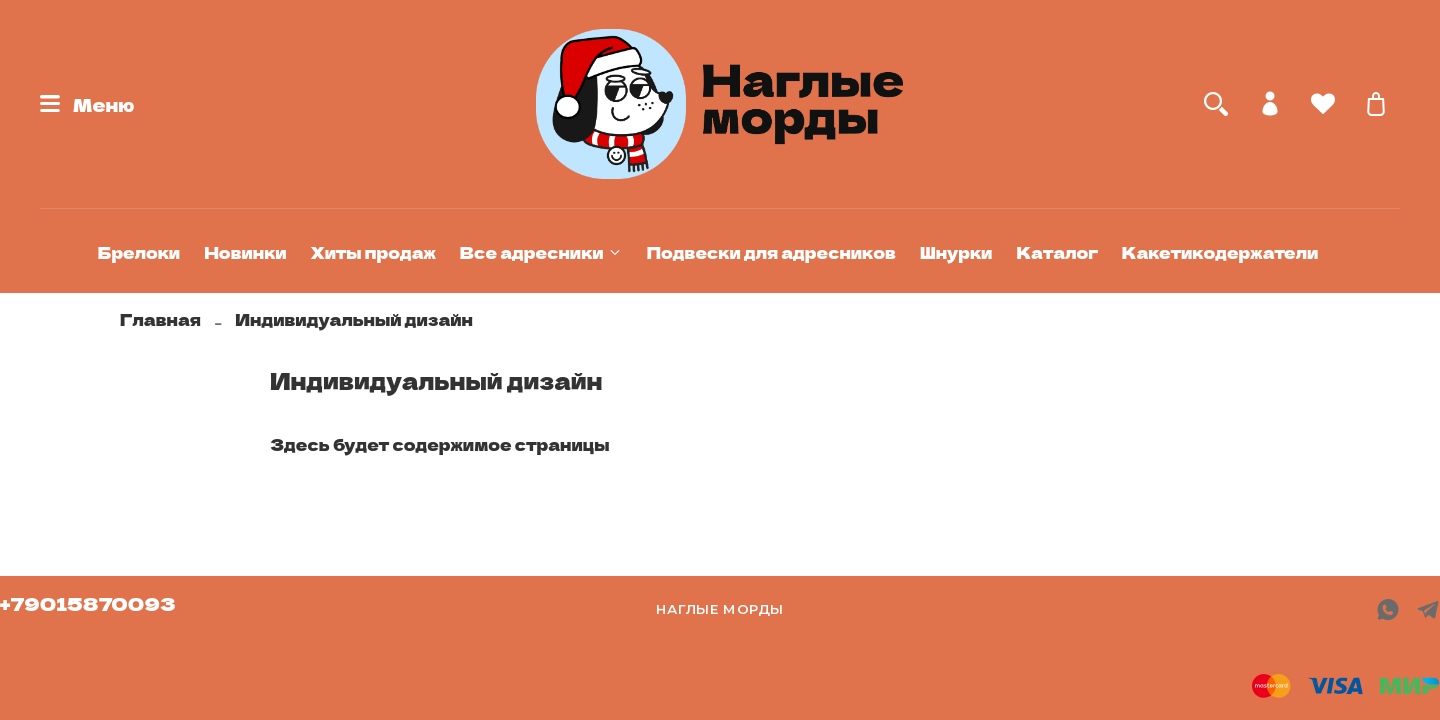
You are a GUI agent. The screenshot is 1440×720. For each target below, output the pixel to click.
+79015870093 (88, 603)
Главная (160, 319)
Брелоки (139, 252)
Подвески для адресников (771, 252)
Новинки (245, 252)
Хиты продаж (373, 252)
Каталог (1056, 252)
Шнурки (956, 252)
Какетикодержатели (1220, 252)
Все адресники (541, 252)
